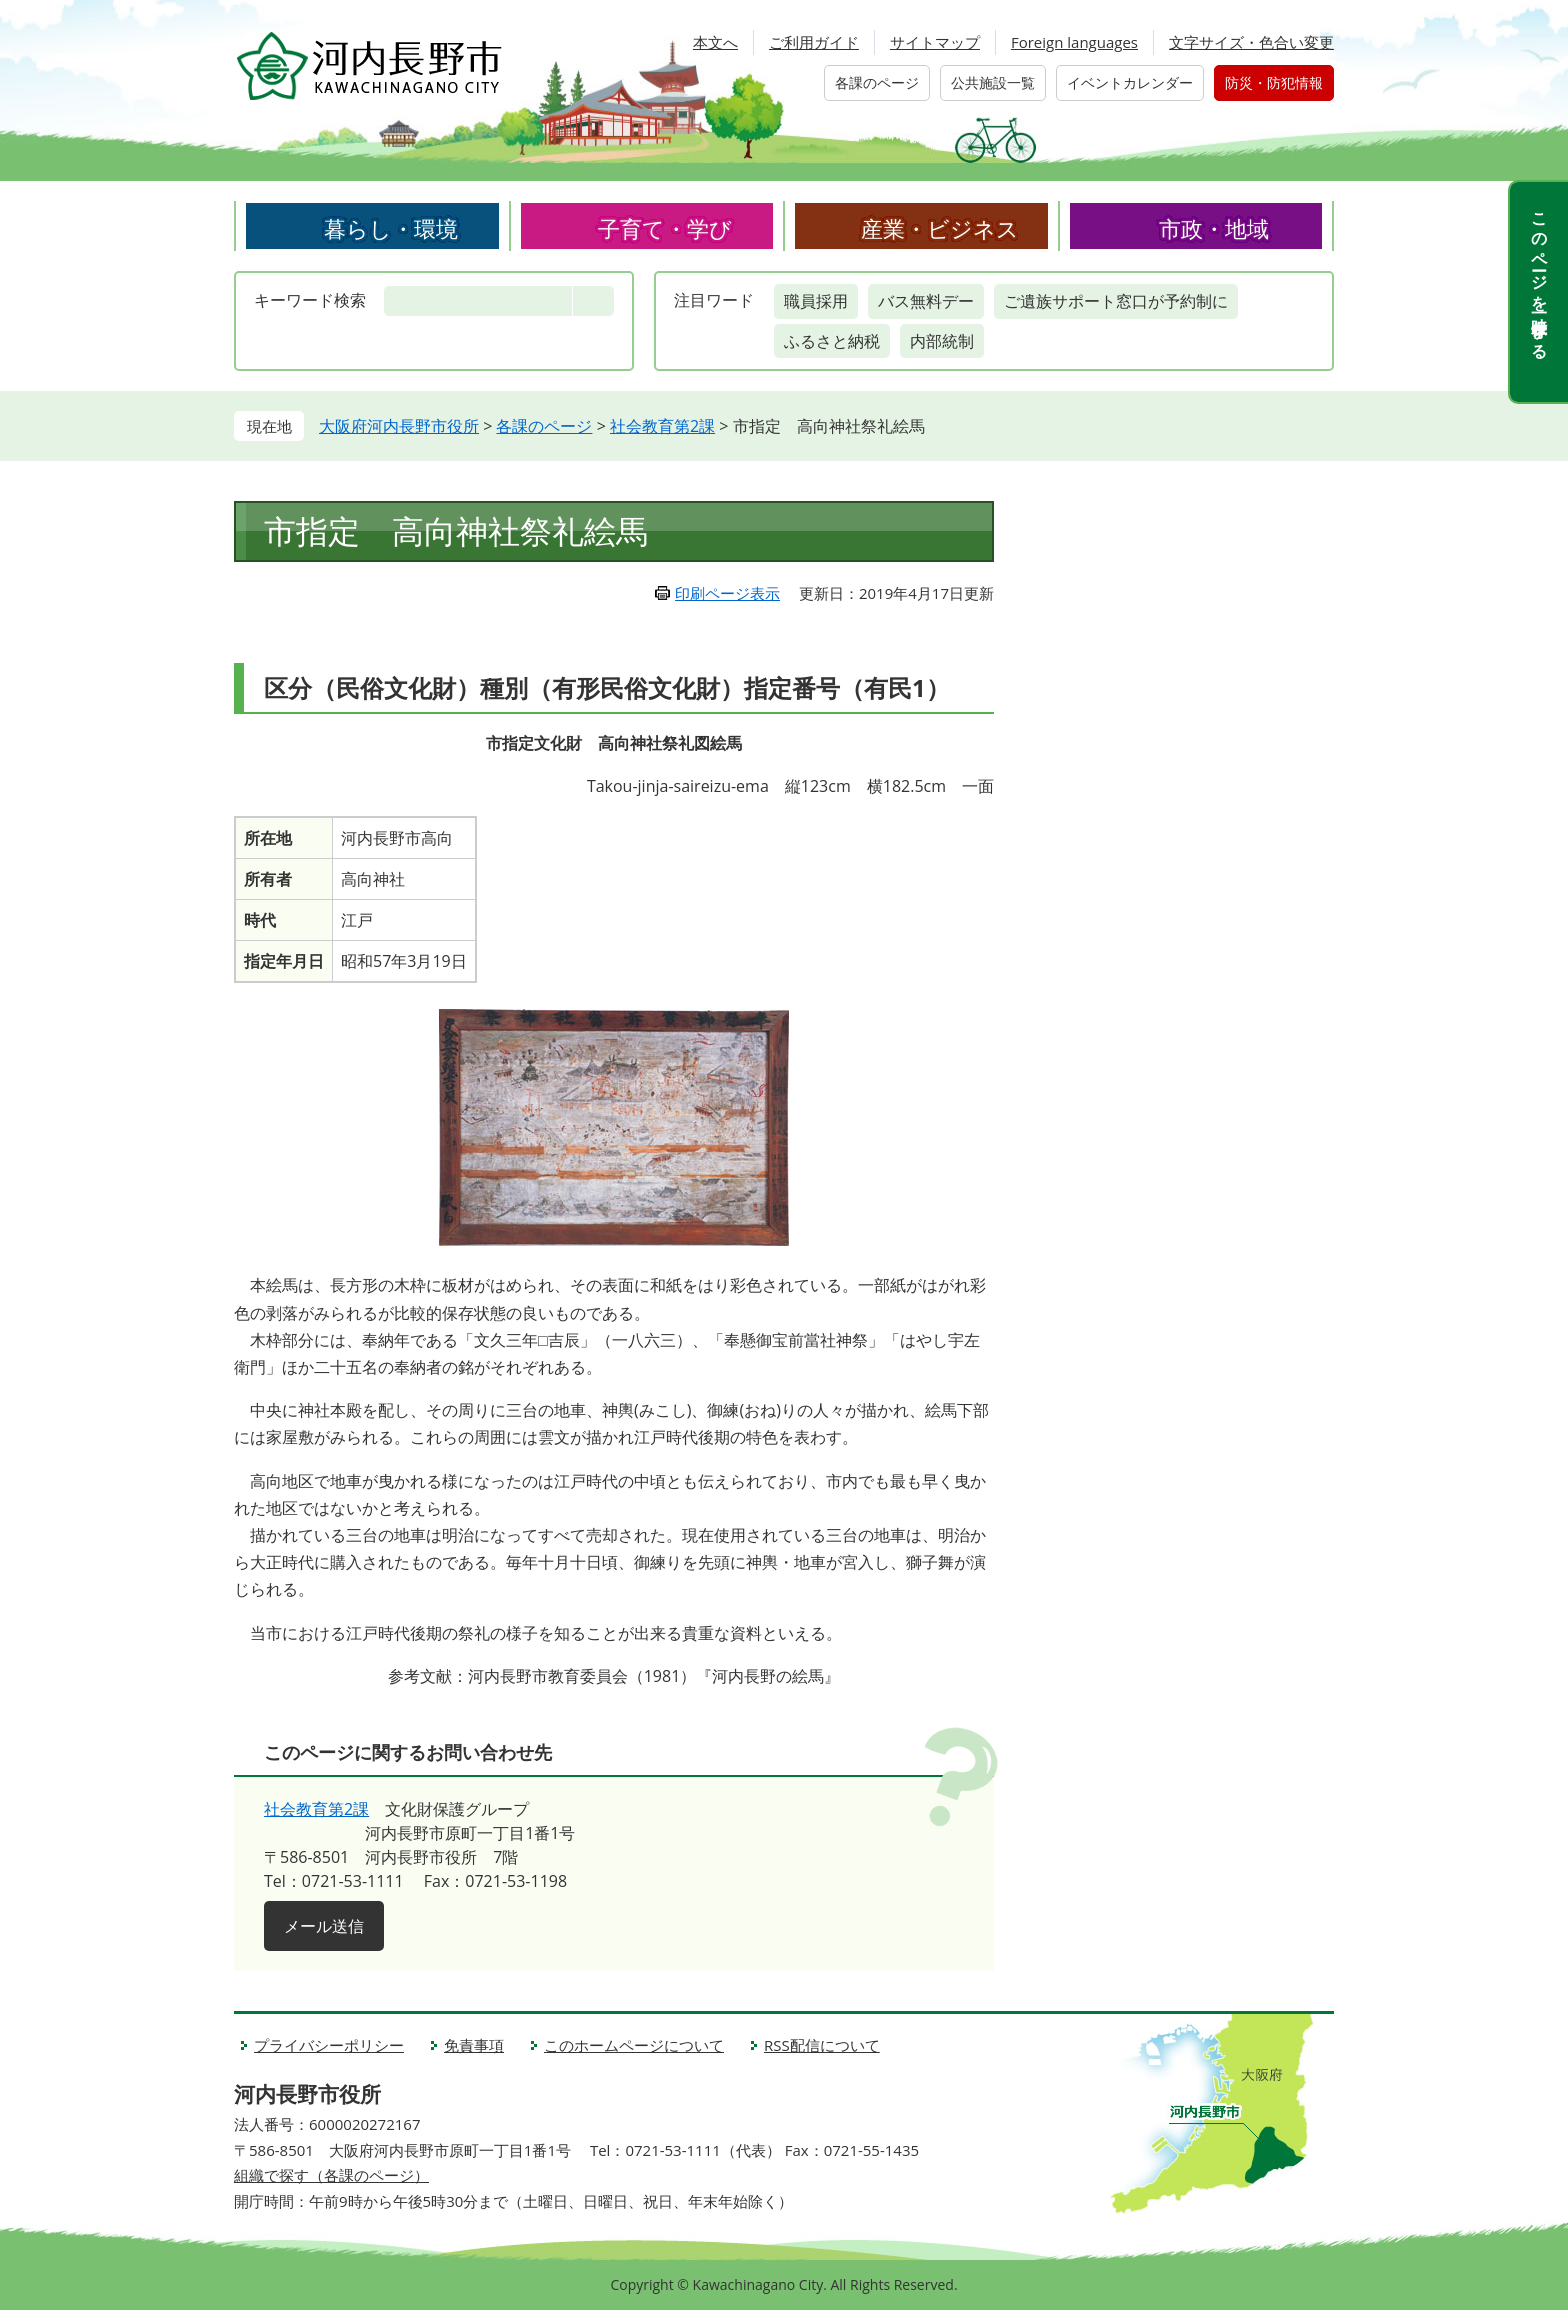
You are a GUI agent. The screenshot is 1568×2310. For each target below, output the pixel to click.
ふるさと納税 (832, 341)
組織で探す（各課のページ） (331, 2175)
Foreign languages (1074, 42)
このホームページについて (634, 2045)
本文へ (715, 42)
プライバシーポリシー (329, 2045)
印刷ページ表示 (727, 593)
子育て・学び (665, 228)
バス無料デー (926, 301)
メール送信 (324, 1926)
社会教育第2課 (662, 426)
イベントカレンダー (1130, 82)
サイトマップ (935, 42)
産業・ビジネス (940, 228)
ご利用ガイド (814, 42)
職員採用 (816, 301)
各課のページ (877, 82)
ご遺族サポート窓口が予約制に (1116, 301)
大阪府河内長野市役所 (399, 426)
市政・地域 (1214, 228)
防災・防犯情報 (1274, 82)
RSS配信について (822, 2045)
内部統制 (942, 341)
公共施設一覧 (993, 82)
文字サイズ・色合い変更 (1251, 42)
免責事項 (474, 2045)
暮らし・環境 (391, 228)
